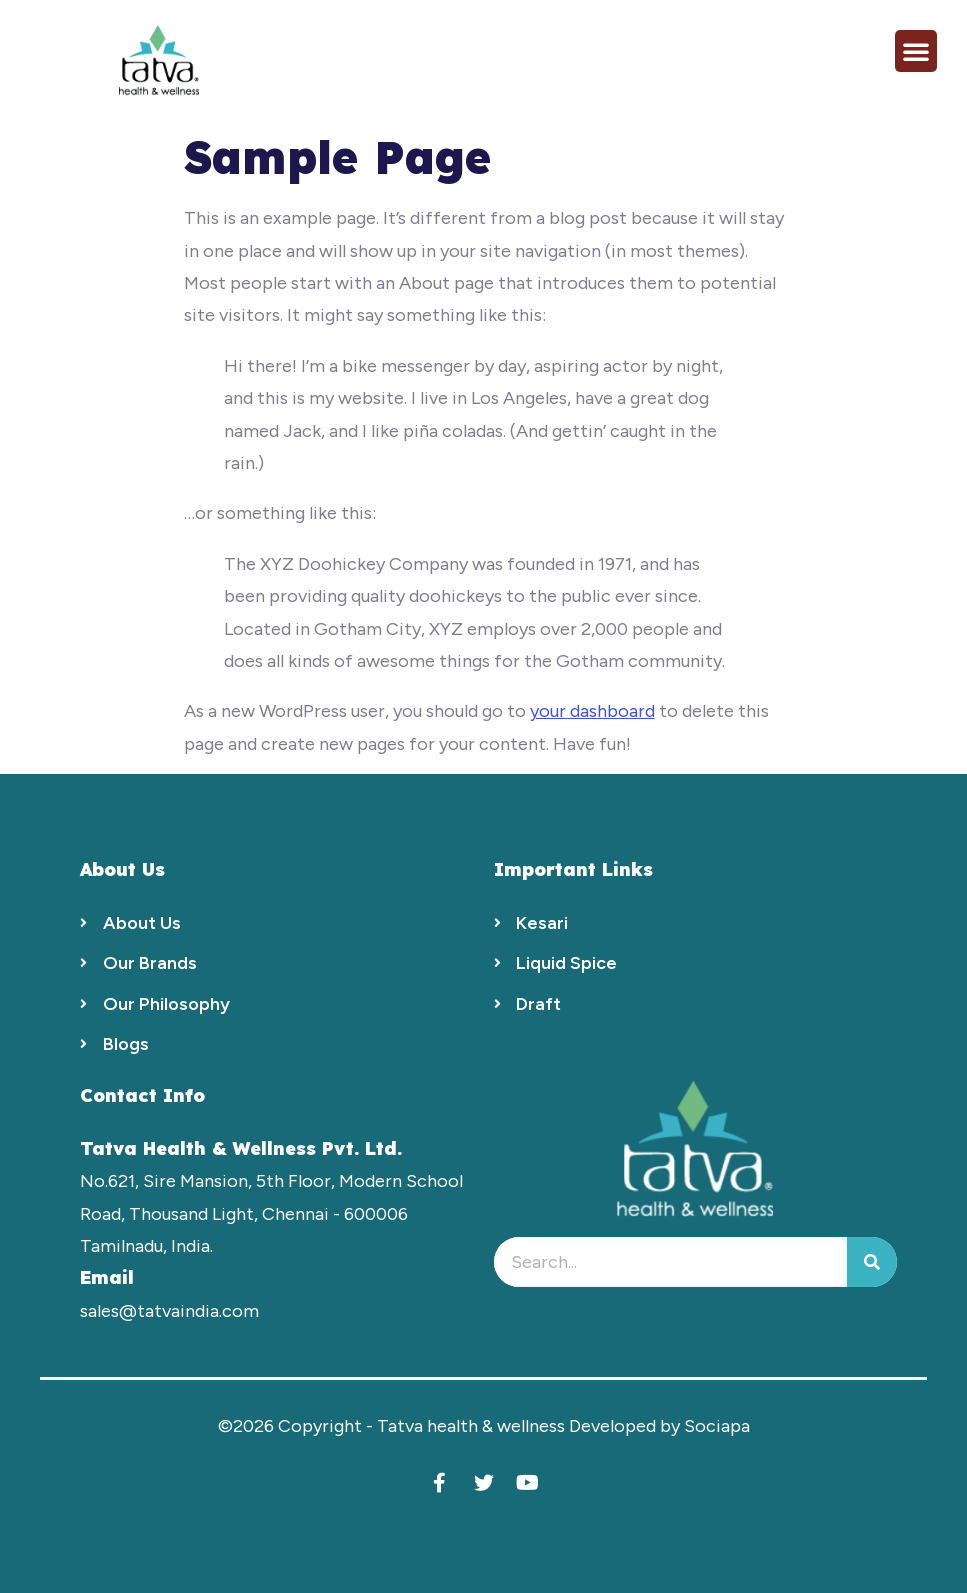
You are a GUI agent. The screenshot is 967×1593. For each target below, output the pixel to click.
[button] (916, 51)
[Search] (872, 1262)
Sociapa (717, 1426)
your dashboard (592, 711)
